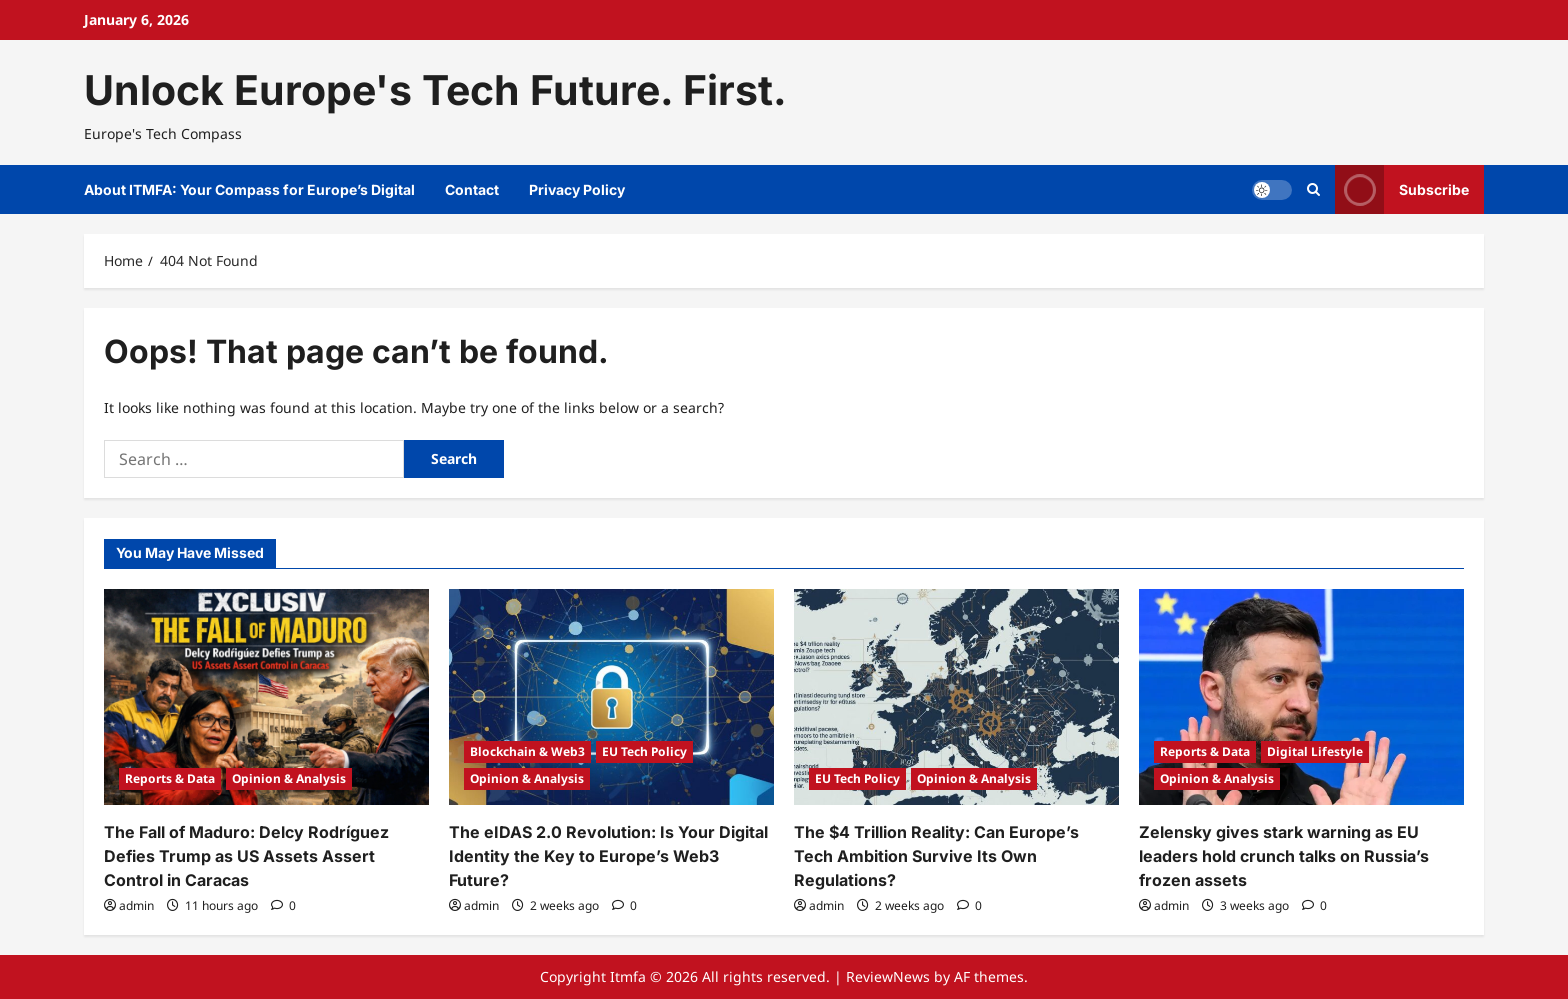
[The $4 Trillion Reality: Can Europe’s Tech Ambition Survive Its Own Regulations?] (956, 697)
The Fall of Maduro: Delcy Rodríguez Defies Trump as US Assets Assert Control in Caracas (246, 856)
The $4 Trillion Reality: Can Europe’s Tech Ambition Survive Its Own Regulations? (936, 856)
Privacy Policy (577, 189)
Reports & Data (170, 778)
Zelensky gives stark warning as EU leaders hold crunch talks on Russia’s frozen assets (1284, 856)
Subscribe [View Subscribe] (1402, 189)
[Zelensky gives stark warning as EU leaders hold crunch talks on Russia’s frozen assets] (1301, 697)
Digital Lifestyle (1315, 751)
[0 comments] (283, 905)
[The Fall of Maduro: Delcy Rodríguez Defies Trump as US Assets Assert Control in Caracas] (266, 697)
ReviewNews (888, 976)
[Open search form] (1313, 190)
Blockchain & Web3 (527, 751)
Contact (472, 189)
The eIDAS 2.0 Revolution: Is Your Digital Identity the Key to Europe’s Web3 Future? (608, 856)
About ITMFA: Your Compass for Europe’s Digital (249, 189)
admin (136, 905)
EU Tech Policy (644, 751)
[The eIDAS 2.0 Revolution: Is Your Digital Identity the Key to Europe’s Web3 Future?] (611, 697)
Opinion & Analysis (289, 778)
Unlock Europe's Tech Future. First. (435, 90)
